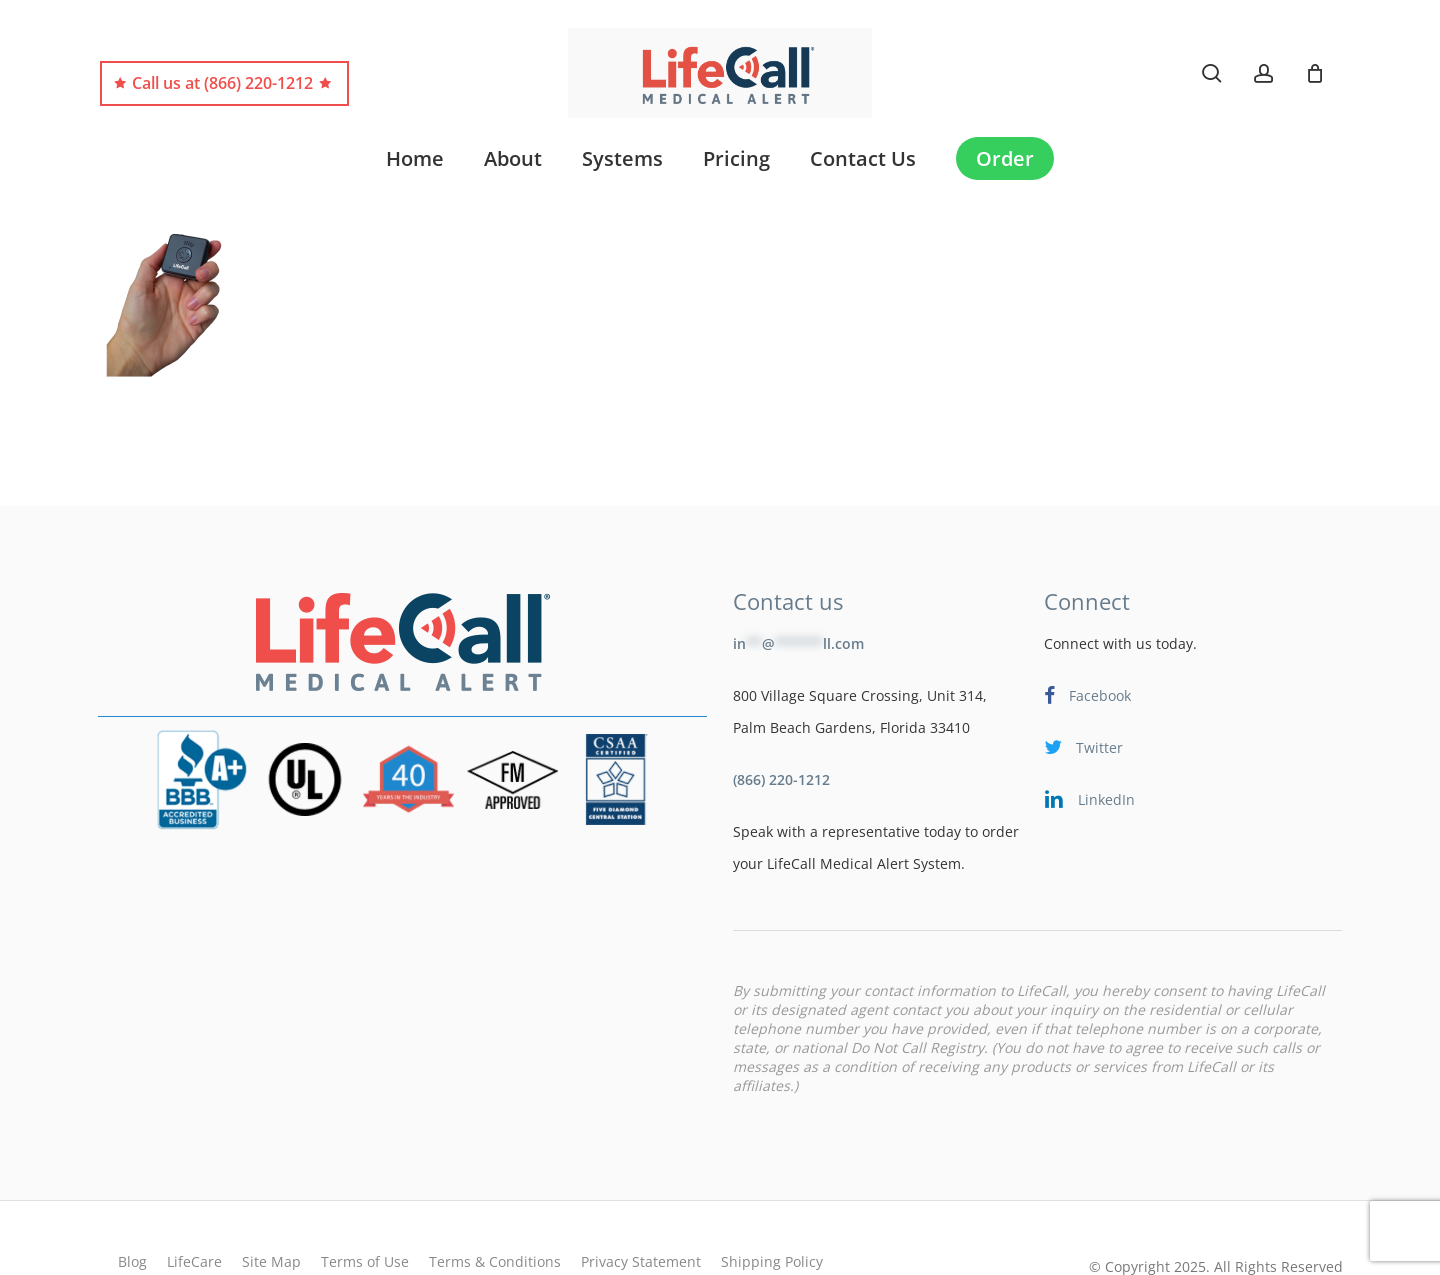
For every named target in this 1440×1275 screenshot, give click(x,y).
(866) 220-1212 (781, 731)
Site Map (271, 1213)
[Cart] (1315, 73)
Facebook (1087, 647)
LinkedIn (1089, 751)
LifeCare (194, 1213)
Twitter (1083, 699)
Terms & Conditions (495, 1213)
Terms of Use (365, 1213)
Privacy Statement (641, 1213)
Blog (132, 1213)
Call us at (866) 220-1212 (222, 83)
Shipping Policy (772, 1213)
